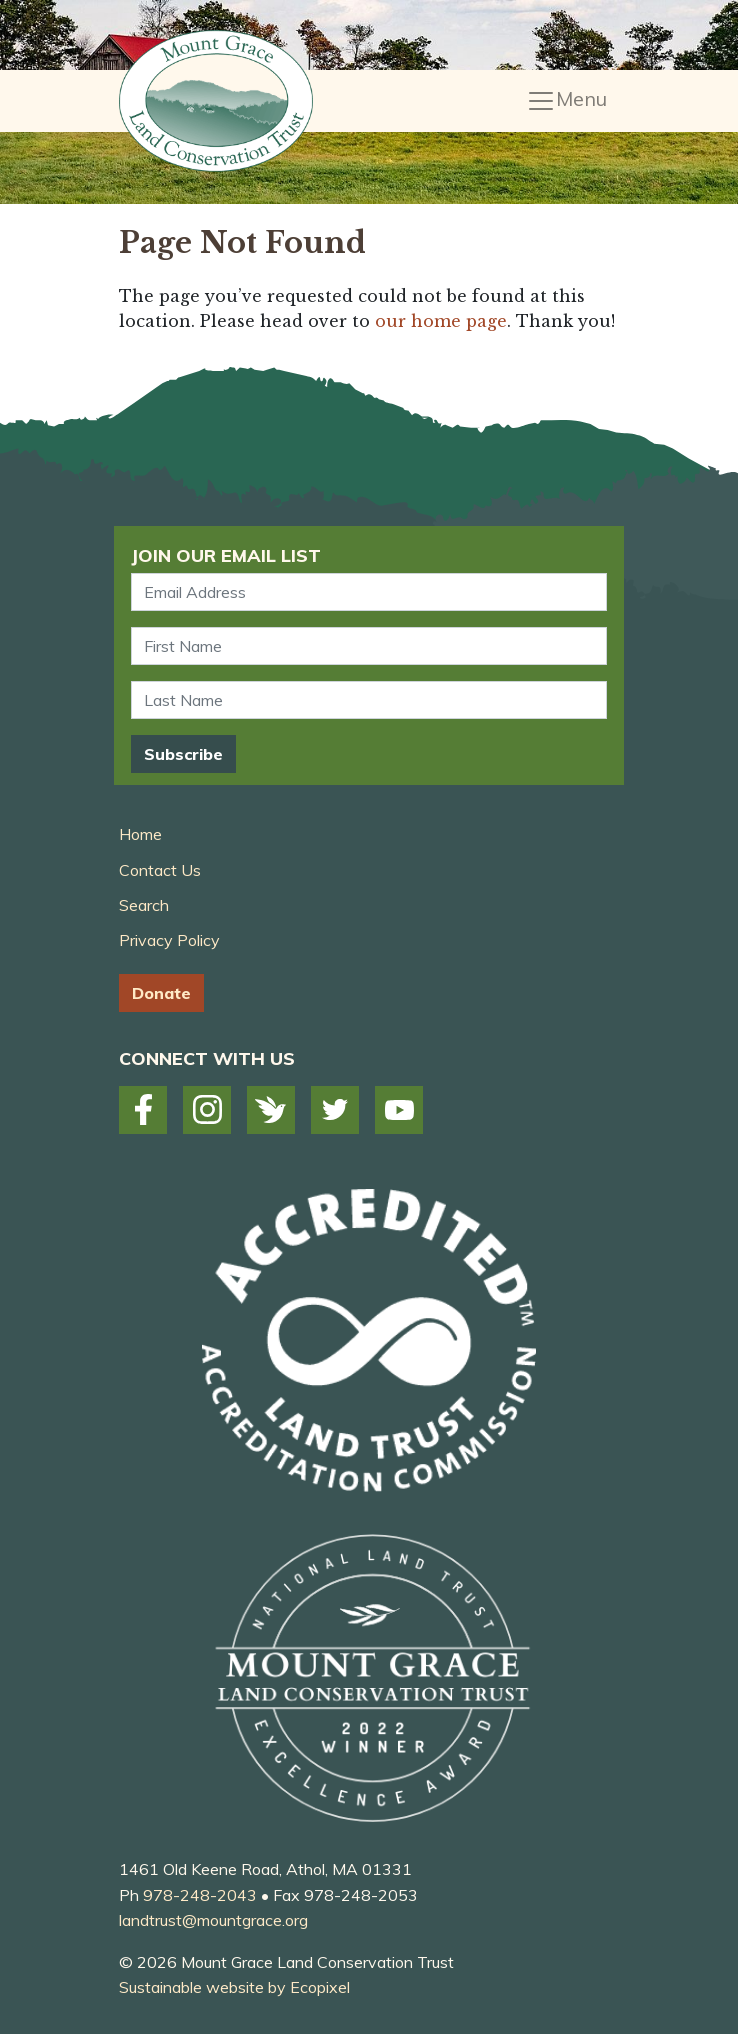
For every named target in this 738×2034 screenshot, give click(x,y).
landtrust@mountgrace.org (213, 1920)
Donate (161, 993)
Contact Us (160, 870)
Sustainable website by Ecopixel (234, 1987)
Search (144, 905)
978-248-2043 (200, 1895)
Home (140, 834)
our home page (441, 321)
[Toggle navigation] (566, 101)
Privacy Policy (169, 940)
